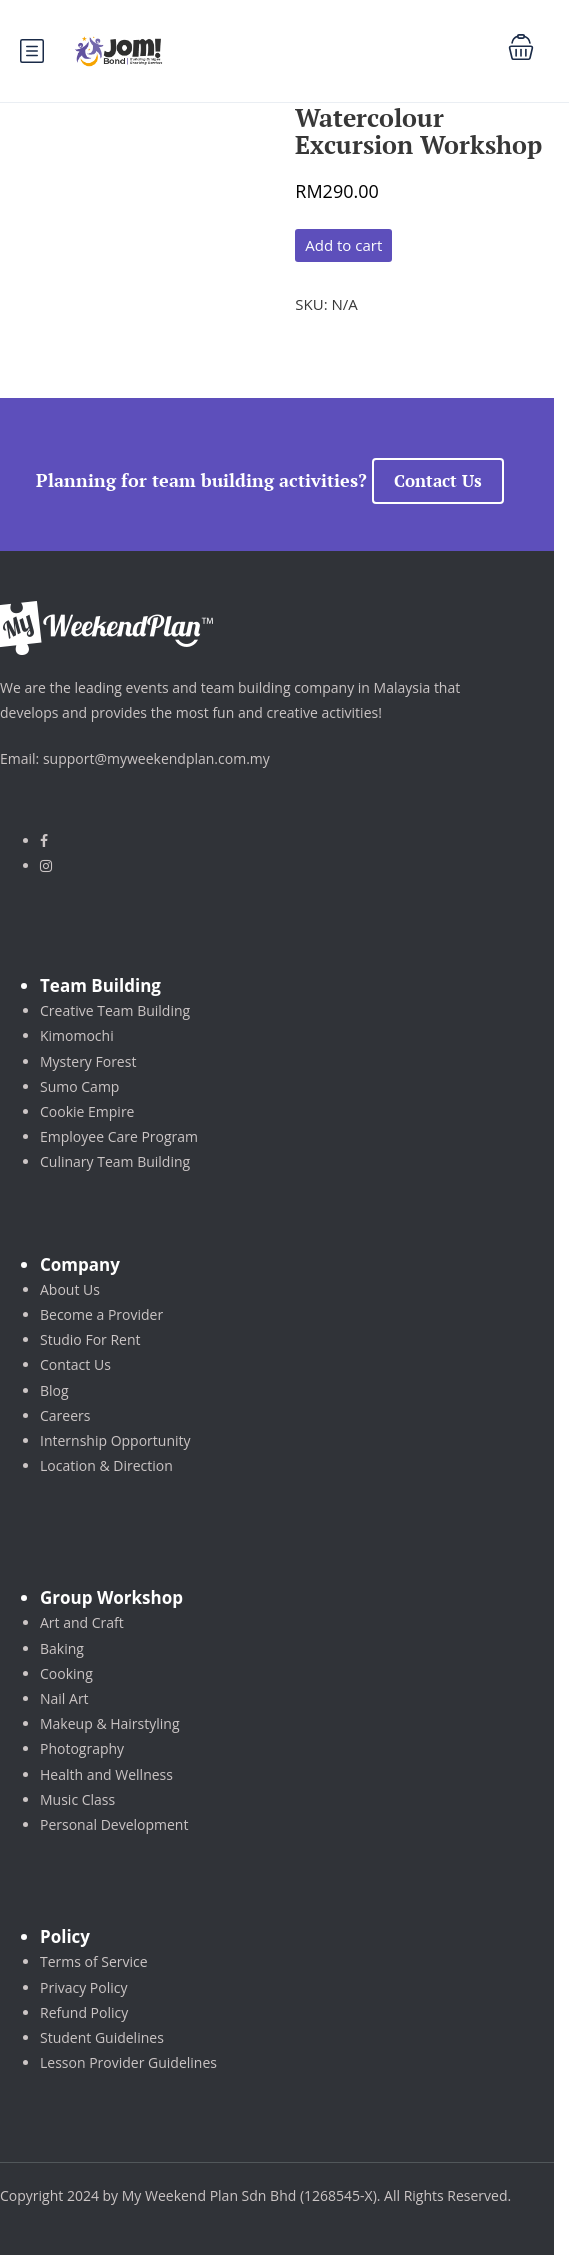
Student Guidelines (102, 2037)
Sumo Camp (79, 1086)
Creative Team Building (115, 1010)
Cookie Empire (87, 1111)
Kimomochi (77, 1035)
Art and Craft (82, 1622)
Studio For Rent (90, 1339)
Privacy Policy (83, 1987)
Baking (62, 1648)
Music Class (77, 1799)
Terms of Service (94, 1961)
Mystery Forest (88, 1061)
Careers (65, 1415)
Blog (54, 1390)
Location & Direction (106, 1465)
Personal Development (114, 1824)
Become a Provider (101, 1314)
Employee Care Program (119, 1136)
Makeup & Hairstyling (110, 1723)
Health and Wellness (106, 1774)
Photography (82, 1748)
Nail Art (64, 1698)
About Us (70, 1289)
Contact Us (438, 480)
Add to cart (343, 245)
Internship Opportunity (115, 1440)
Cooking (66, 1673)
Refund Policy (84, 2012)
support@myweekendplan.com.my (156, 758)
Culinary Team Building (115, 1161)
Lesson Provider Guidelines (128, 2062)
